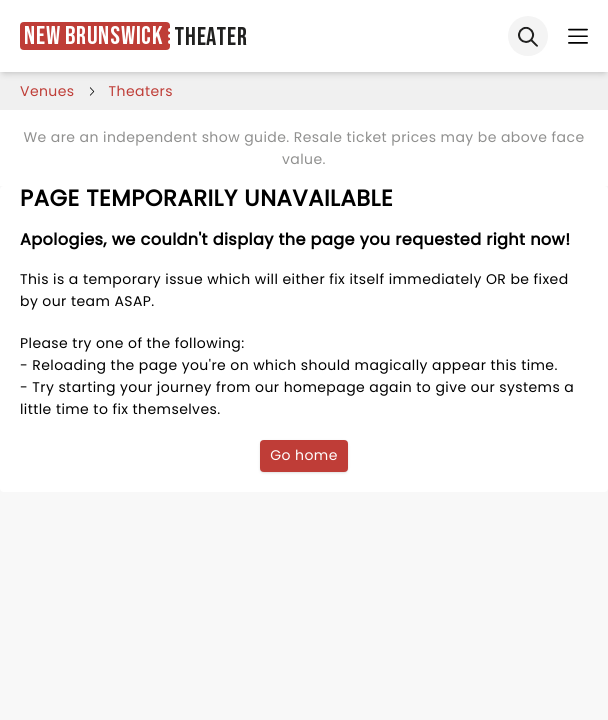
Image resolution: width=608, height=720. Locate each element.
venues (47, 91)
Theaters (141, 91)
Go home (304, 455)
